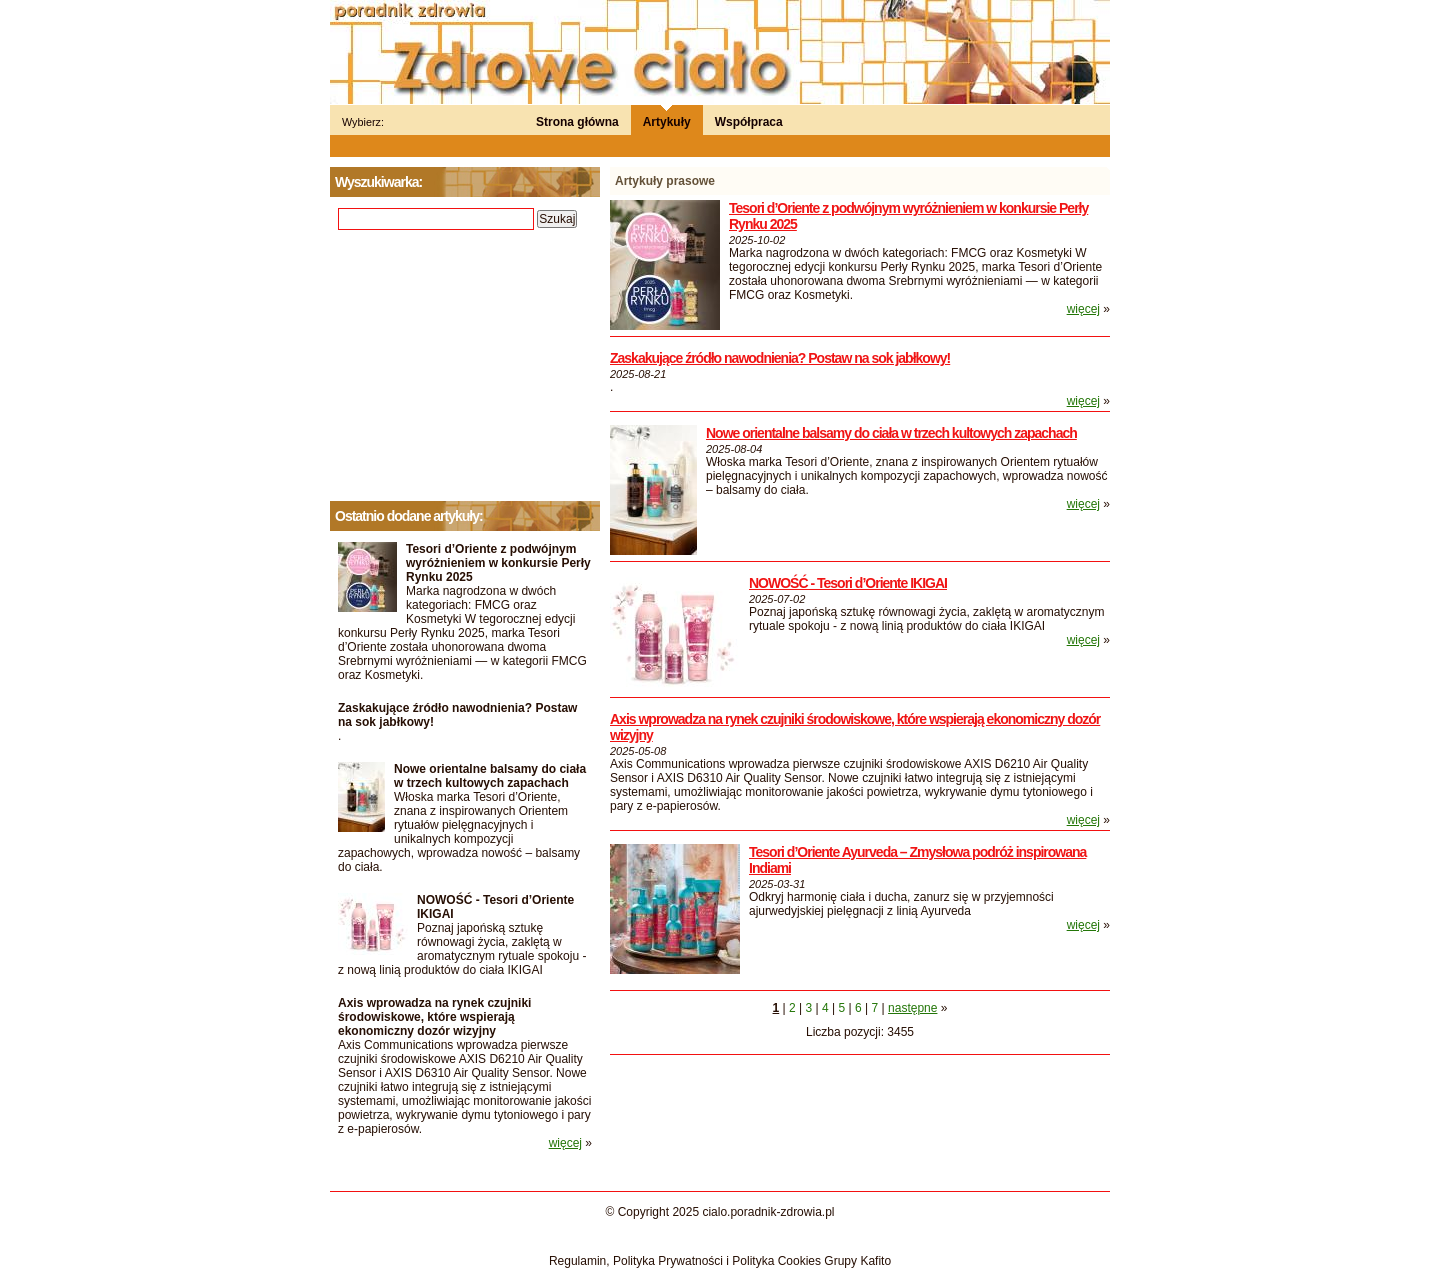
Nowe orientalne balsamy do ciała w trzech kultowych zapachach (891, 433)
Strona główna (577, 122)
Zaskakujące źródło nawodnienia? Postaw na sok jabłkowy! (780, 358)
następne (912, 1008)
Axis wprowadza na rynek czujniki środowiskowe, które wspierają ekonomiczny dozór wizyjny (434, 1017)
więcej (1083, 309)
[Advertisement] (465, 366)
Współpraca (749, 122)
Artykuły (667, 122)
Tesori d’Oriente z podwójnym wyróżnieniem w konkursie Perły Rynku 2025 (498, 563)
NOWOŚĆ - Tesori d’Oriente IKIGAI (848, 583)
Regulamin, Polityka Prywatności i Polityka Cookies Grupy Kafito (720, 1261)
